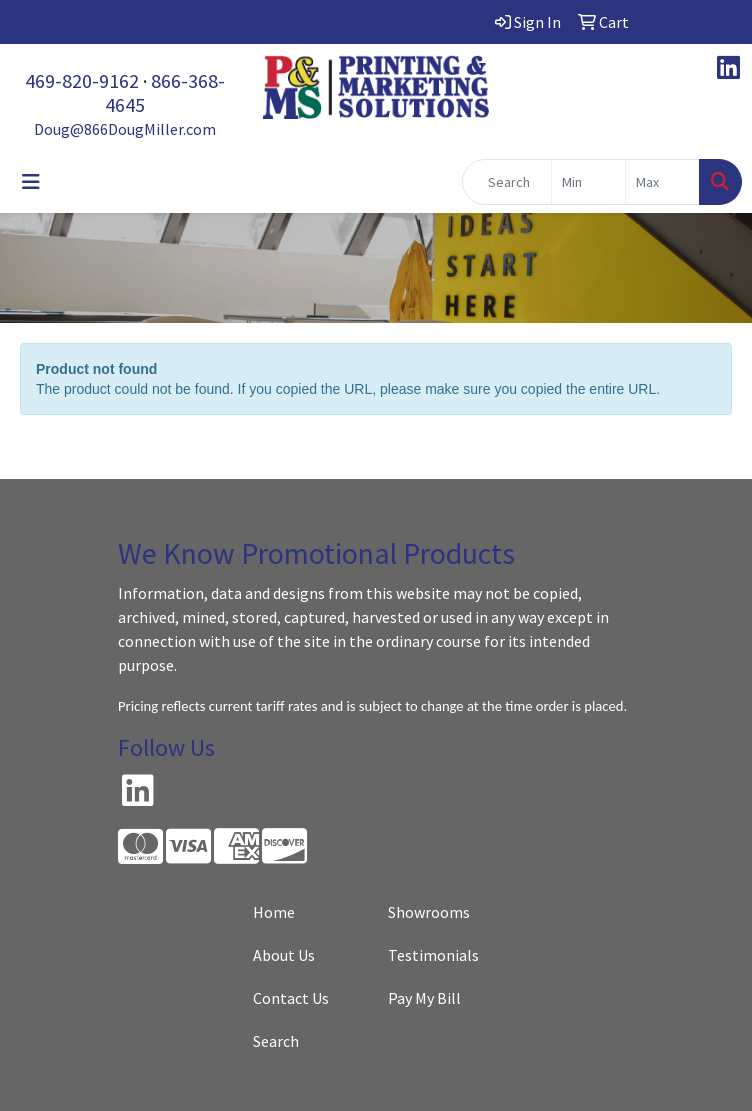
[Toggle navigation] (31, 182)
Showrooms (429, 912)
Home (274, 912)
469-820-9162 (82, 80)
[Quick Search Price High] (662, 182)
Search (276, 1041)
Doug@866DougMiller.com (125, 129)
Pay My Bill (424, 998)
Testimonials (433, 955)
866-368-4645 (165, 92)
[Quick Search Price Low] (588, 182)
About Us (284, 955)
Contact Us (291, 998)
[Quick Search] (507, 182)
